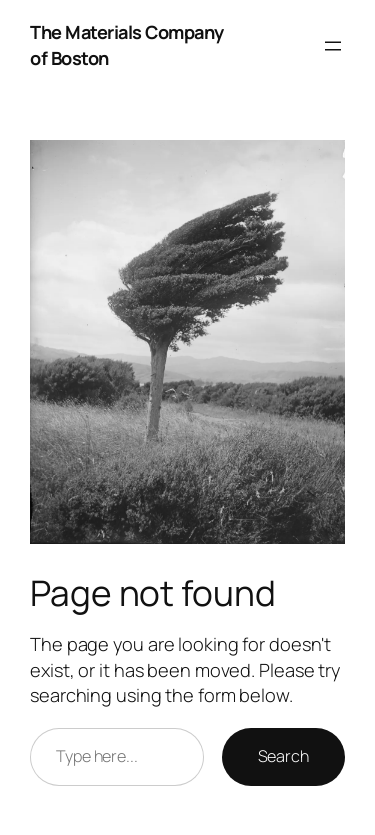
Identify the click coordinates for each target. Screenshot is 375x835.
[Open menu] (333, 46)
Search (283, 756)
